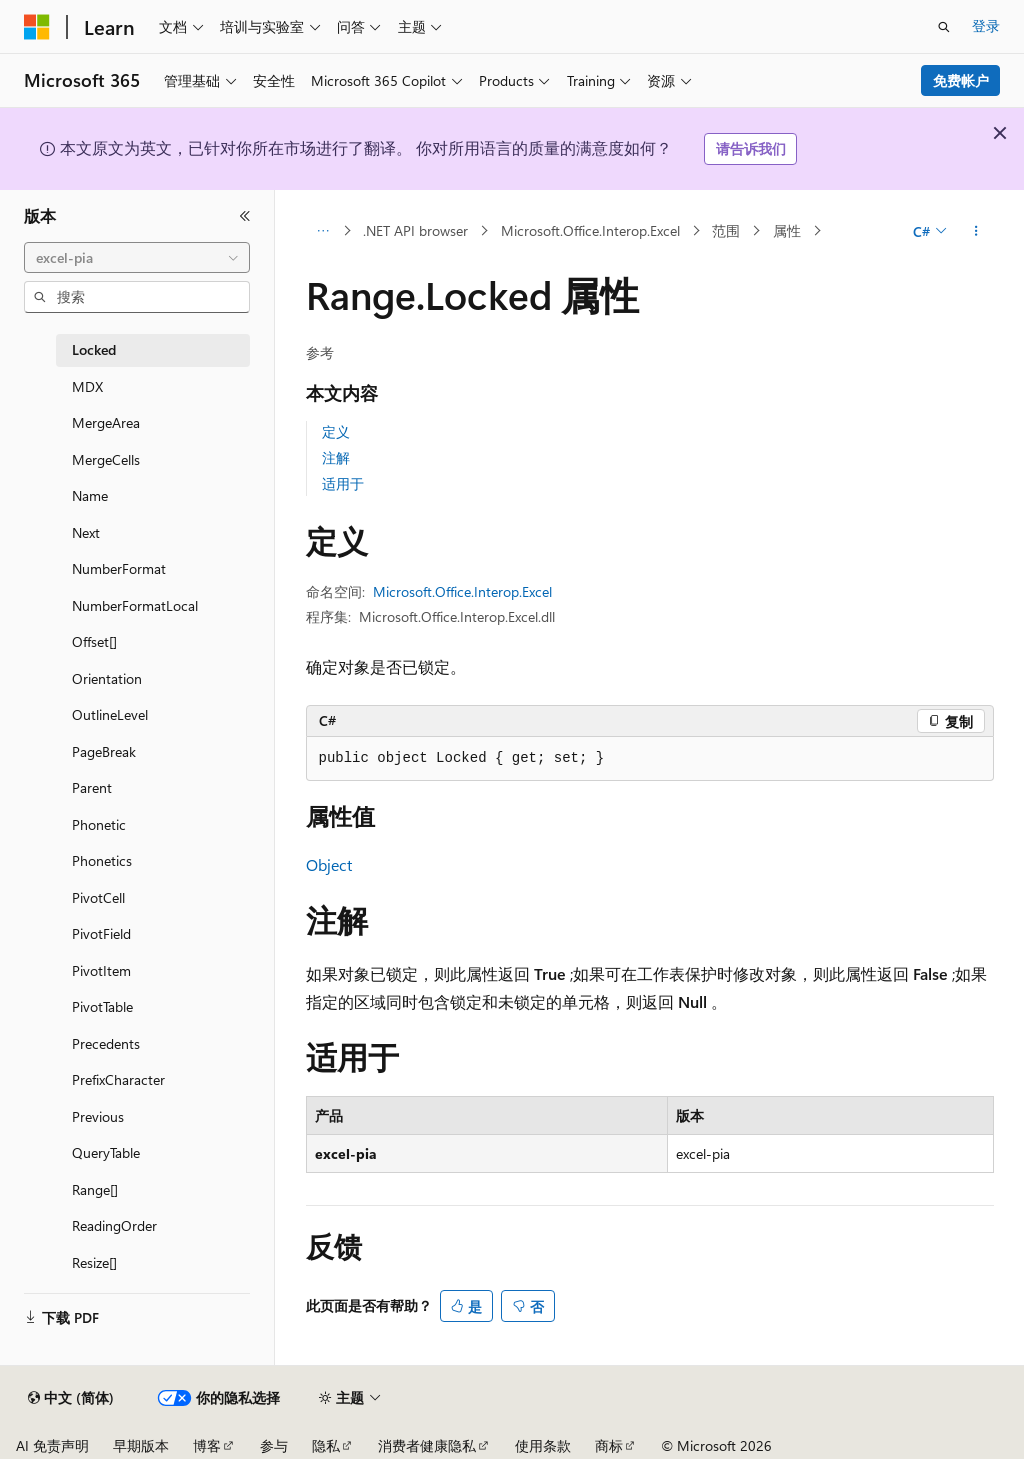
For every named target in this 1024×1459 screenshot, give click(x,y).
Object (329, 864)
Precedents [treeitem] (106, 1043)
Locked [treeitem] (94, 349)
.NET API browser (415, 230)
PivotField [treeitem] (101, 933)
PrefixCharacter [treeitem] (118, 1079)
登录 (986, 25)
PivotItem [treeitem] (101, 970)
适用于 (343, 483)
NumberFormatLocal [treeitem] (135, 605)
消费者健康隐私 (427, 1445)
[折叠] (245, 216)
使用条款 (543, 1445)
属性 (787, 230)
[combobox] (137, 258)
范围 (726, 230)
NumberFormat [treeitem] (119, 568)
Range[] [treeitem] (95, 1189)
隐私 (326, 1445)
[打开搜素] (944, 27)
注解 (336, 457)
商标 (609, 1445)
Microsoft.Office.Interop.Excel (590, 230)
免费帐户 (961, 80)
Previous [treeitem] (98, 1116)
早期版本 (141, 1445)
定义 (336, 431)
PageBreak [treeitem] (104, 751)
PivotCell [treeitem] (98, 897)
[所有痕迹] (323, 231)
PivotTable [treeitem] (102, 1006)
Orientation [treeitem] (107, 678)
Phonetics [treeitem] (102, 860)
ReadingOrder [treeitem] (114, 1225)
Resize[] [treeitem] (94, 1262)
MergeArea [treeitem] (106, 422)
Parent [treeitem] (92, 787)
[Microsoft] (37, 27)
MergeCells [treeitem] (106, 459)
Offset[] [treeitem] (94, 641)
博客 (207, 1445)
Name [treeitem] (90, 495)
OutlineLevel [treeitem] (110, 714)
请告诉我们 (751, 148)
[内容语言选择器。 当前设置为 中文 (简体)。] (71, 1398)
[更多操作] (975, 231)
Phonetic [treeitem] (99, 824)
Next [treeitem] (86, 532)
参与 (274, 1445)
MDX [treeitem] (87, 386)
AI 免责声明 (52, 1445)
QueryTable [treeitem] (106, 1152)
